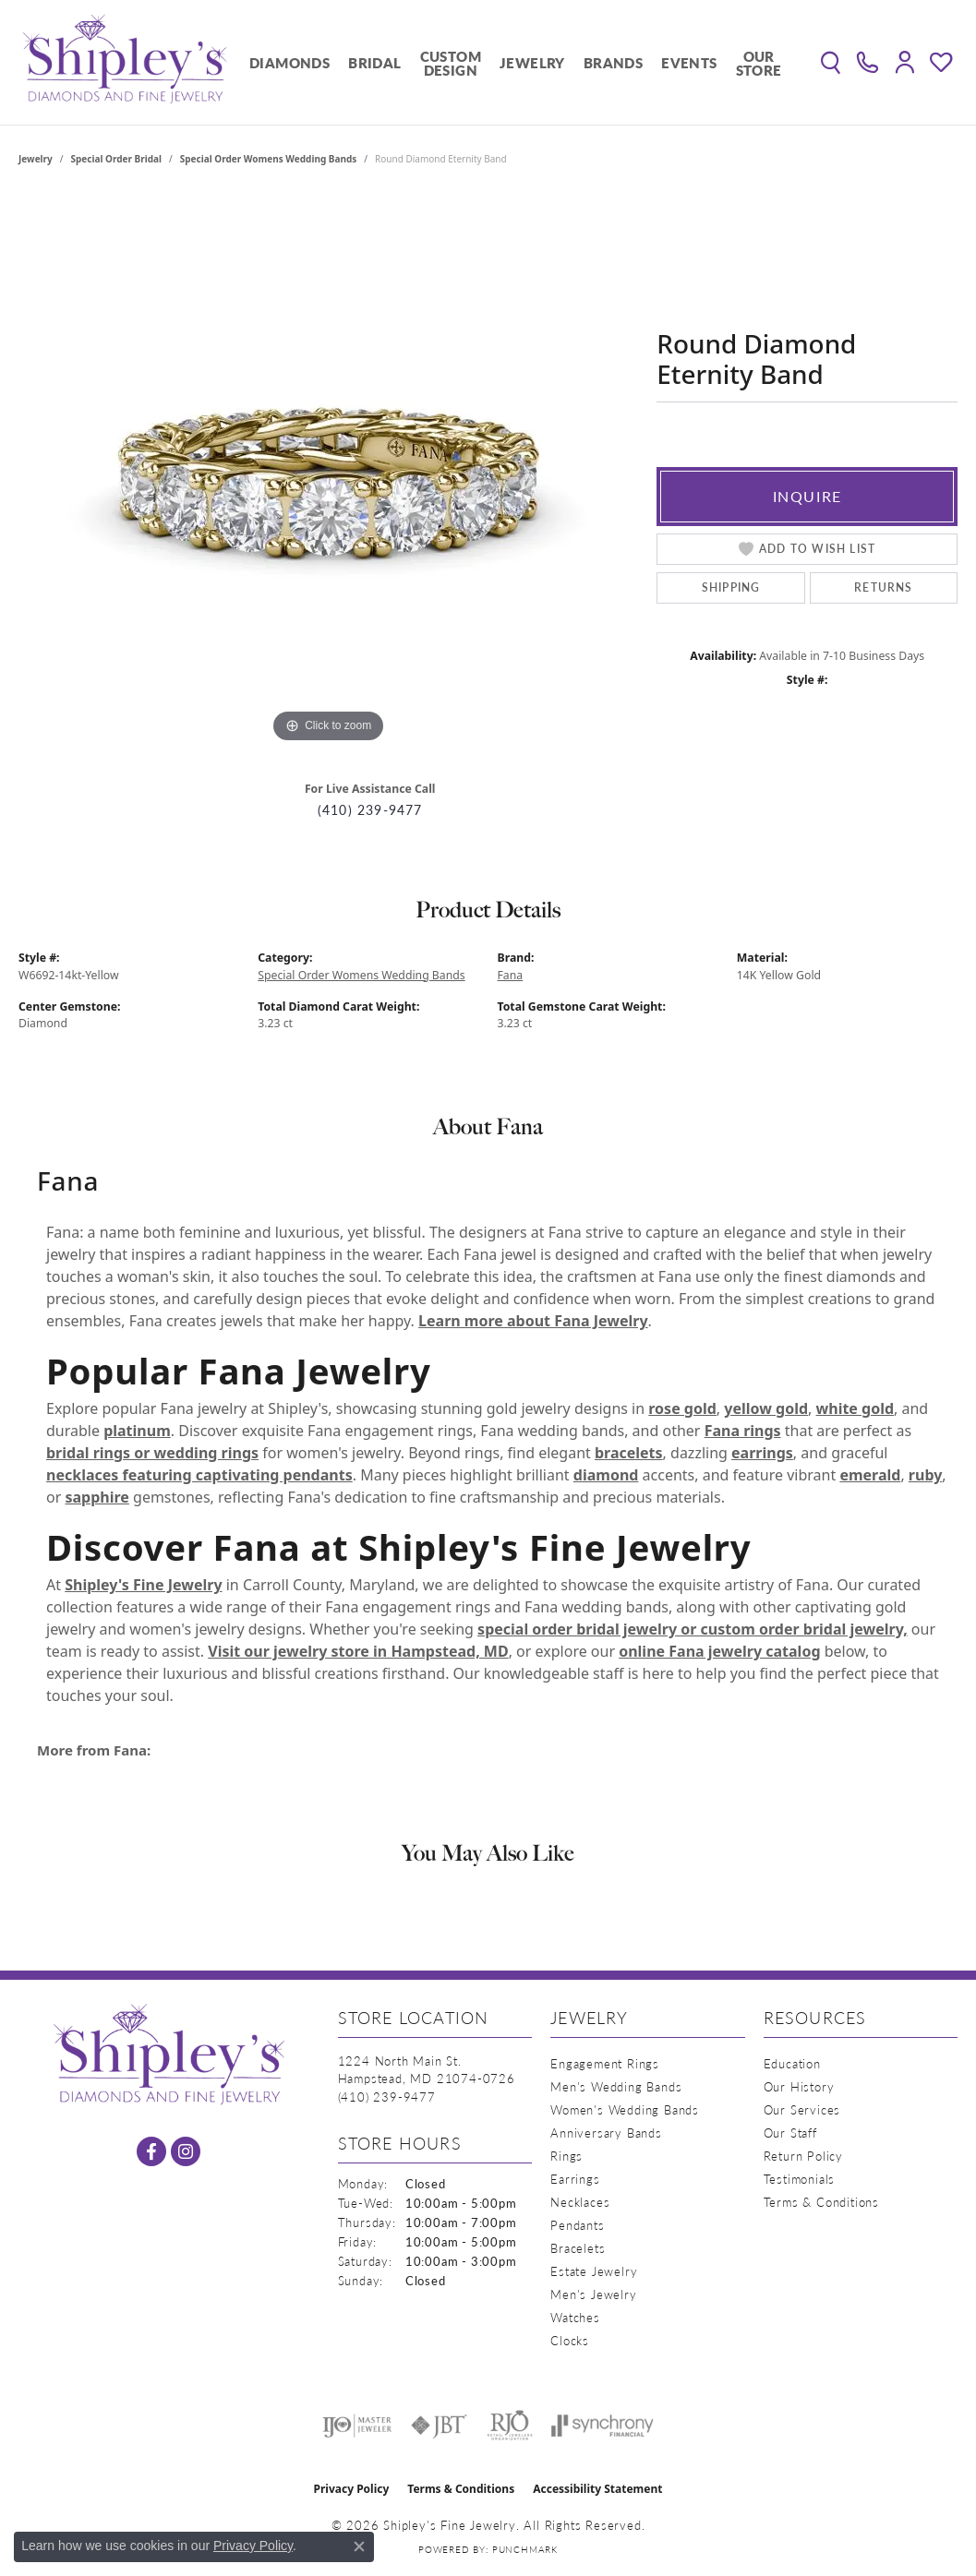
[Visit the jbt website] (439, 2425)
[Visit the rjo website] (510, 2425)
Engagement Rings (604, 2063)
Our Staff (790, 2132)
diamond (606, 1475)
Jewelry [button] (532, 62)
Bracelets (577, 2248)
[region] (329, 471)
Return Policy (803, 2155)
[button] (830, 62)
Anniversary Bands (606, 2132)
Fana (511, 975)
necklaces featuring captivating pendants (199, 1475)
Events (689, 62)
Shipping (731, 587)
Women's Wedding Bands (624, 2109)
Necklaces (579, 2202)
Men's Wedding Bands (615, 2086)
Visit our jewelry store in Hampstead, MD (358, 1651)
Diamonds (289, 62)
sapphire (96, 1497)
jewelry (35, 158)
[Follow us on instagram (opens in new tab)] (185, 2151)
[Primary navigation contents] (515, 62)
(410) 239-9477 (370, 810)
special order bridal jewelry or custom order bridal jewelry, (692, 1629)
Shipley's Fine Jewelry (143, 1585)
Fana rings (743, 1430)
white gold (855, 1408)
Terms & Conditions (821, 2202)
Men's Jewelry (593, 2294)
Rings (566, 2155)
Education (792, 2063)
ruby (925, 1475)
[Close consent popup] (359, 2546)
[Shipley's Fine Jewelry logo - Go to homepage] (124, 62)
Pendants (577, 2225)
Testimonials (800, 2178)
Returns (883, 587)
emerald (869, 1475)
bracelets (629, 1453)
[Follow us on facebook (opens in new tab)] (151, 2151)
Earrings (574, 2178)
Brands (613, 62)
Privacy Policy (352, 2489)
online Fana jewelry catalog (719, 1651)
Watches (575, 2317)
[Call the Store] (387, 2096)
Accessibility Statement (597, 2489)
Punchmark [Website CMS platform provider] (525, 2549)
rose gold (682, 1408)
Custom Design (450, 62)
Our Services (802, 2109)
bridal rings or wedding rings (152, 1453)
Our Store (759, 62)
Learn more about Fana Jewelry (532, 1321)
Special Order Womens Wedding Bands (268, 158)
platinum (137, 1430)
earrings (762, 1453)
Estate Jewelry (593, 2271)
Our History (799, 2086)
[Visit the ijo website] (357, 2425)
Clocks (569, 2340)
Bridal (374, 62)
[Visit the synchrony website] (602, 2425)
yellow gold (766, 1408)
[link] (867, 62)
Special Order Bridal (116, 158)
